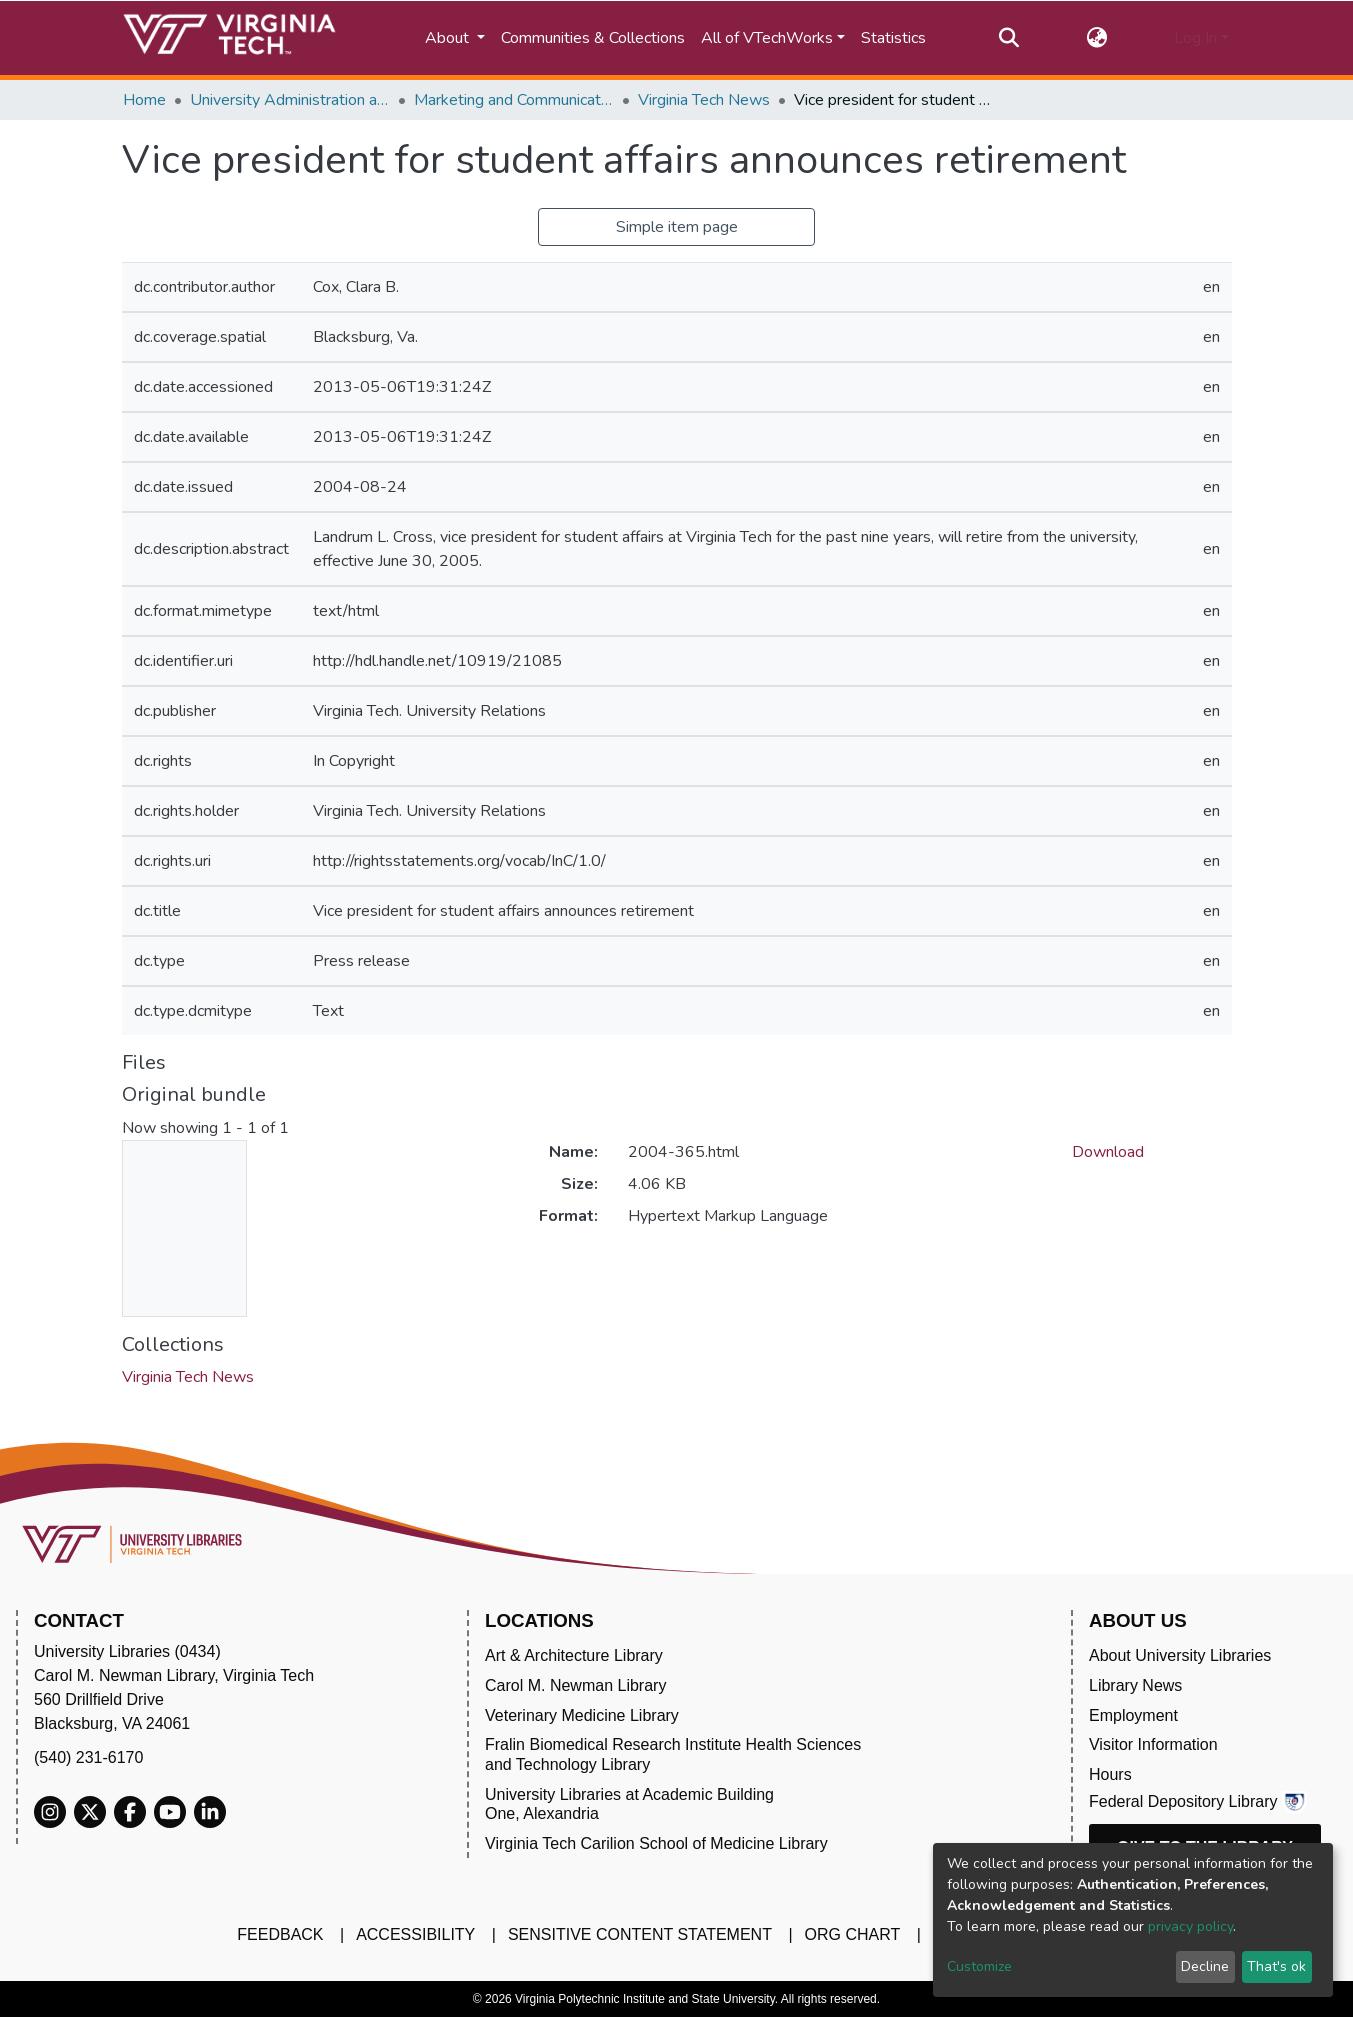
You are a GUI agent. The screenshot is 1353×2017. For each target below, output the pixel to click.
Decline (1205, 1966)
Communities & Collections (593, 38)
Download (1108, 1152)
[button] (1096, 38)
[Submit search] (1009, 38)
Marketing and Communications (514, 100)
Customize (979, 1966)
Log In (1195, 38)
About (449, 38)
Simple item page (677, 227)
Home (144, 100)
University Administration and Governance (290, 100)
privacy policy (1190, 1926)
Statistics (893, 38)
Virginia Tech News (704, 100)
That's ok (1276, 1966)
